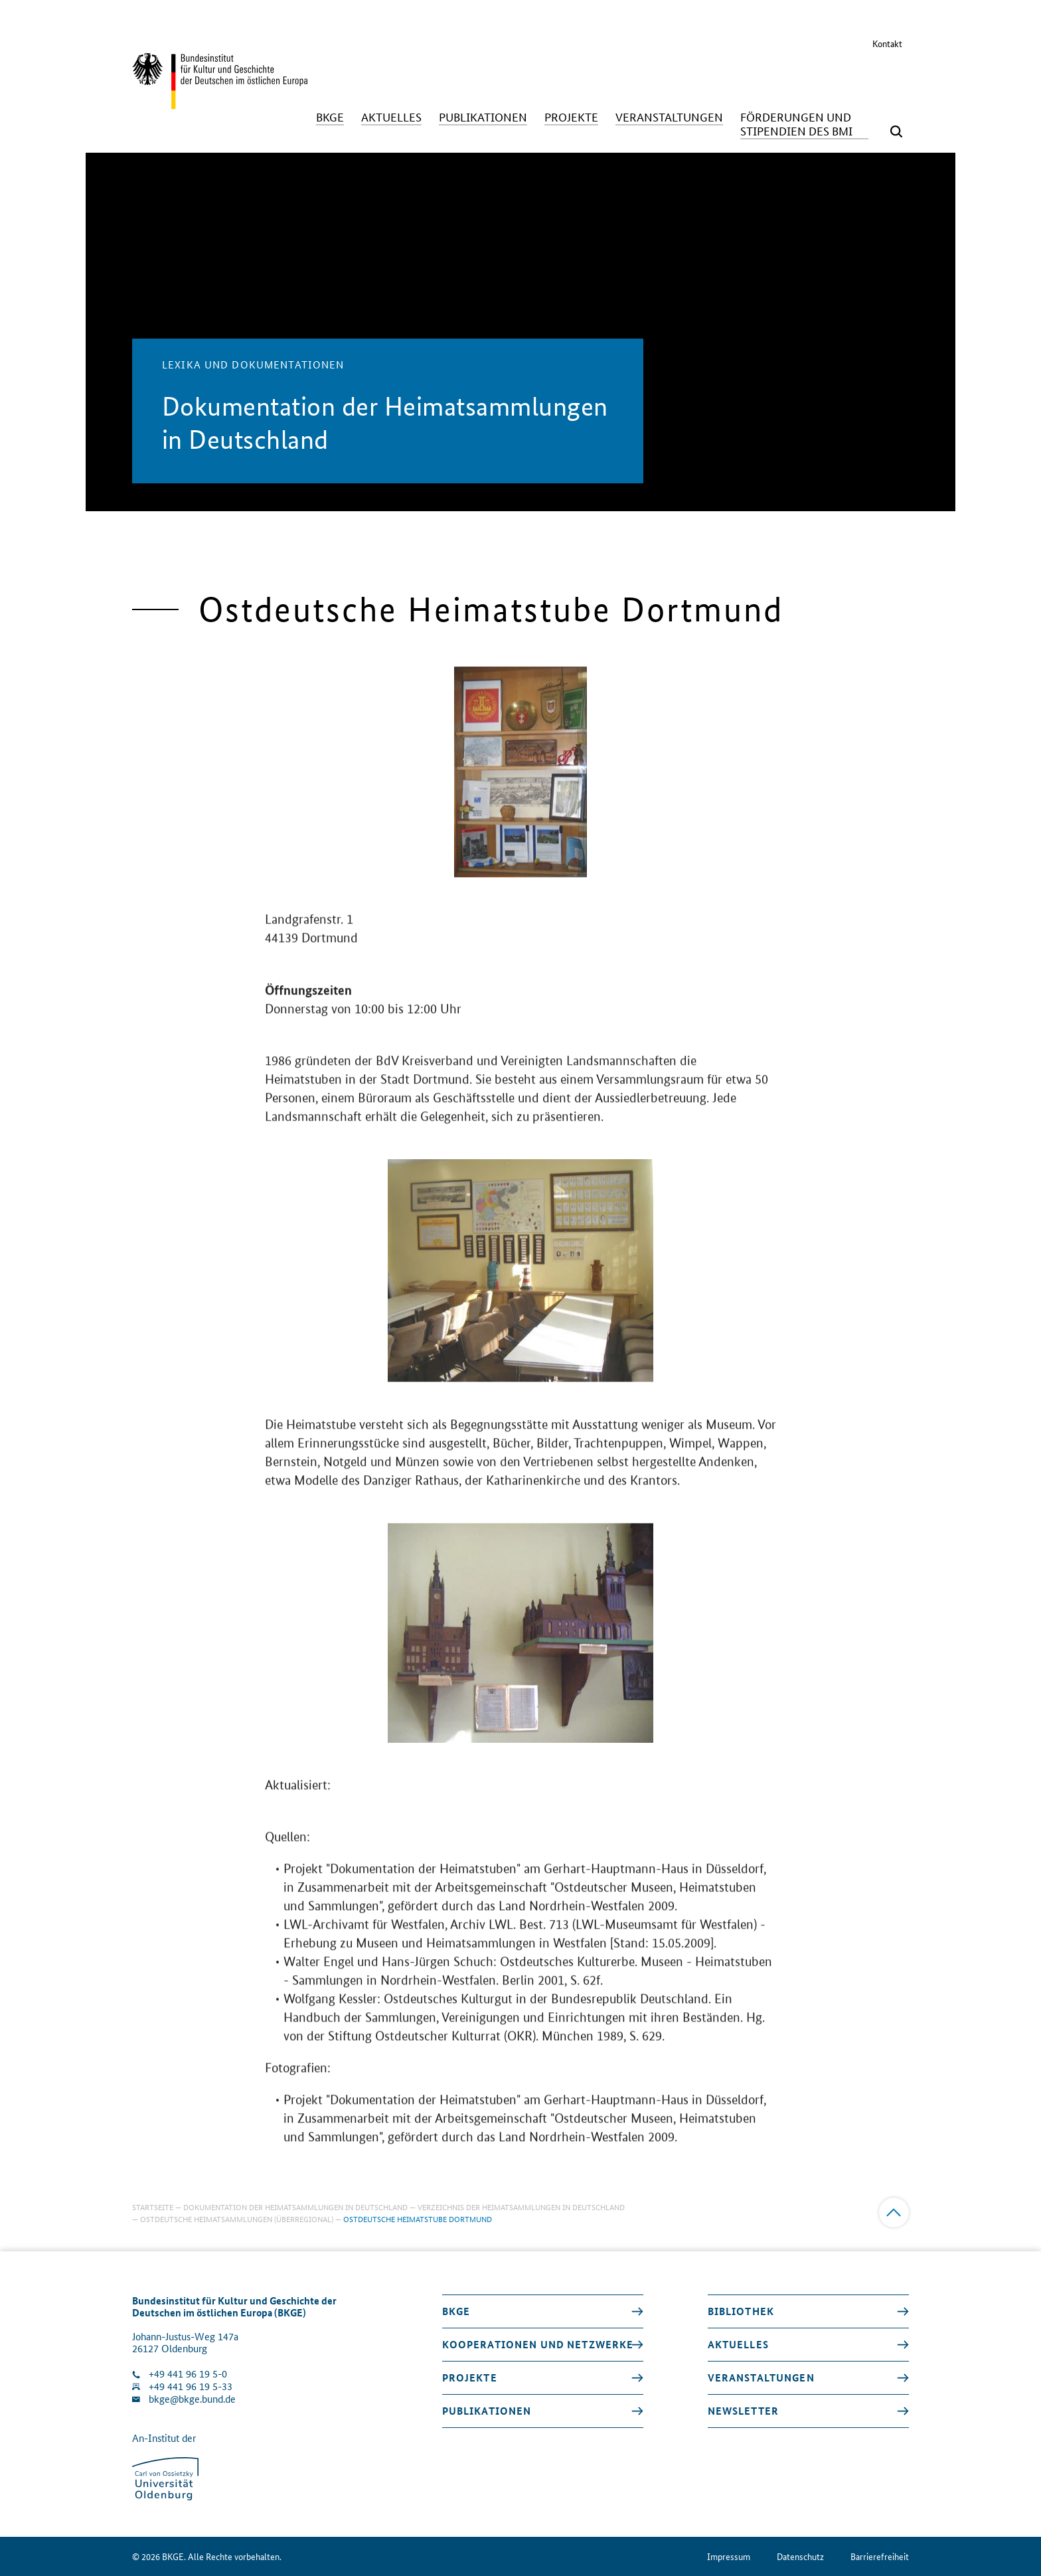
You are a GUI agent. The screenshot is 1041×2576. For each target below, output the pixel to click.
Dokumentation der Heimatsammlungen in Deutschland (295, 2206)
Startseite (152, 2206)
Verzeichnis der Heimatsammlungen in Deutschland (521, 2206)
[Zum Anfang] (894, 2212)
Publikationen (487, 2410)
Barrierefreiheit (879, 2556)
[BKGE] (330, 117)
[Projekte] (571, 117)
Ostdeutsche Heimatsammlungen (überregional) (236, 2218)
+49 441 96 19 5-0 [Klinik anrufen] (188, 2374)
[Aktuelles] (391, 117)
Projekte (469, 2377)
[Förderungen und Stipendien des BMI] (804, 124)
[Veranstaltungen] (669, 117)
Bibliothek (741, 2311)
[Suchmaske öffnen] (896, 131)
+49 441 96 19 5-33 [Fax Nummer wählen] (190, 2386)
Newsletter (743, 2410)
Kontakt (887, 43)
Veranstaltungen (761, 2377)
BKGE (456, 2311)
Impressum (728, 2556)
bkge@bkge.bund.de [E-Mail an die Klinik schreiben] (192, 2399)
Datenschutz (800, 2556)
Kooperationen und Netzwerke (538, 2344)
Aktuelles (738, 2344)
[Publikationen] (483, 117)
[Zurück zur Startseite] (219, 103)
